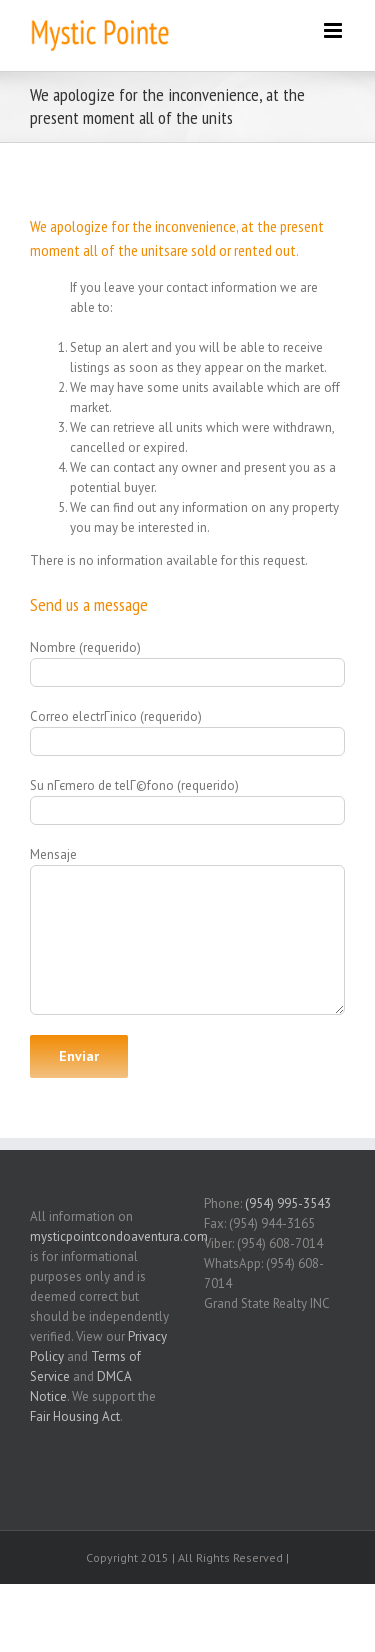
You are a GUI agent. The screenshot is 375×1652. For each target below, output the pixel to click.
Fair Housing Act (75, 1416)
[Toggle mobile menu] (334, 30)
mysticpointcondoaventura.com (119, 1236)
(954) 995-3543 (288, 1203)
